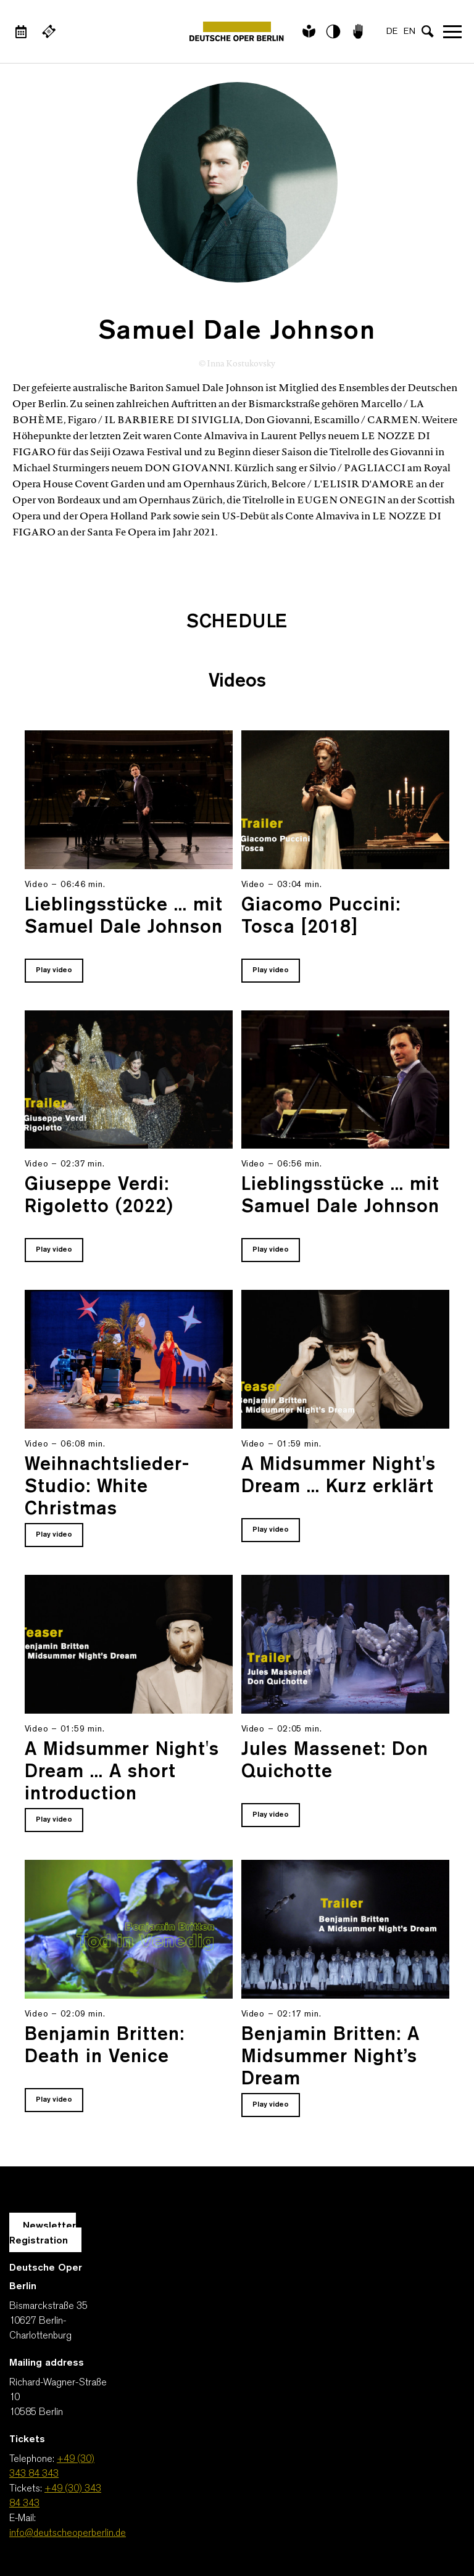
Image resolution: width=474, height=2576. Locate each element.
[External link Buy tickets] (49, 31)
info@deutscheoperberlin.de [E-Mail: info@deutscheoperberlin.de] (67, 2533)
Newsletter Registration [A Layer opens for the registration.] (42, 2233)
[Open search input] (427, 31)
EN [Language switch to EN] (409, 31)
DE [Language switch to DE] (391, 31)
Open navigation (452, 31)
